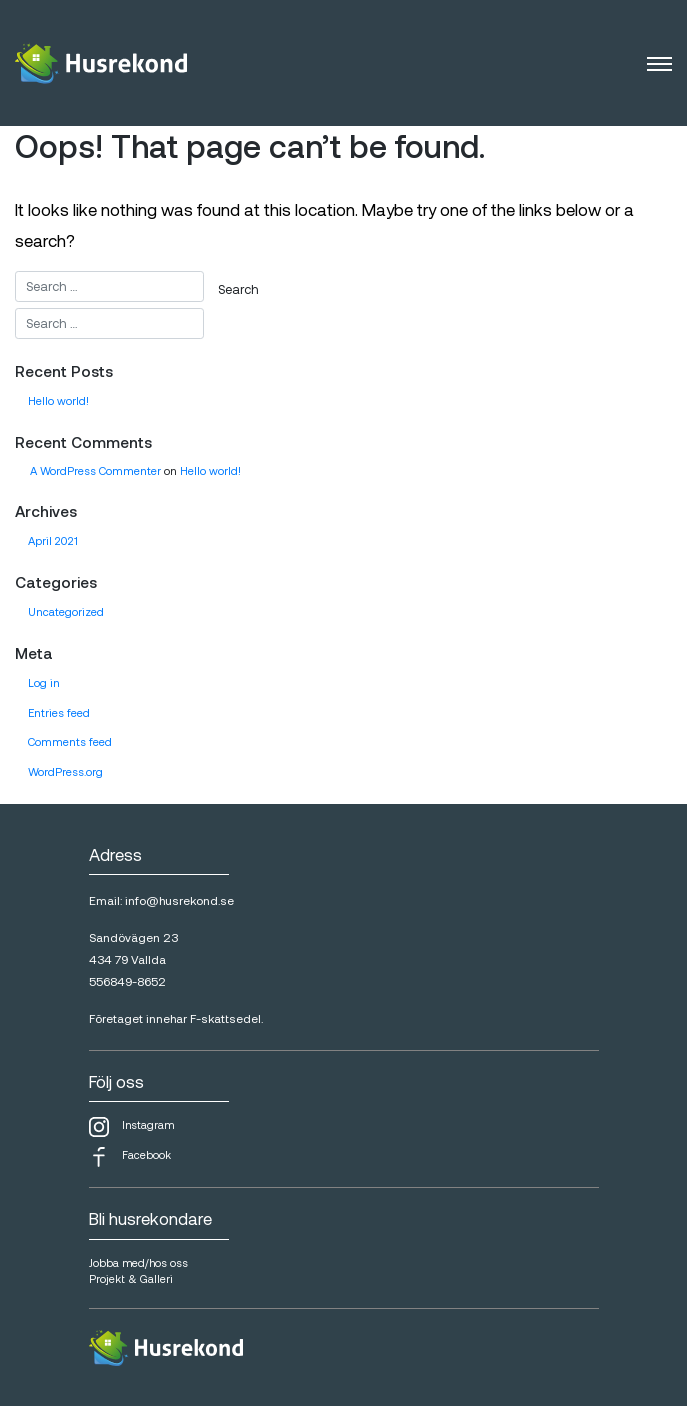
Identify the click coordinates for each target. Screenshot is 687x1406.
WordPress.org (65, 771)
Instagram (131, 1127)
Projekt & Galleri (131, 1278)
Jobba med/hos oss (138, 1262)
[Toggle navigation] (659, 63)
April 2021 (53, 540)
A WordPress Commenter (95, 470)
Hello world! (58, 400)
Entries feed (59, 712)
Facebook (130, 1157)
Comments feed (70, 741)
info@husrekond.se (179, 900)
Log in (44, 682)
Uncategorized (66, 611)
